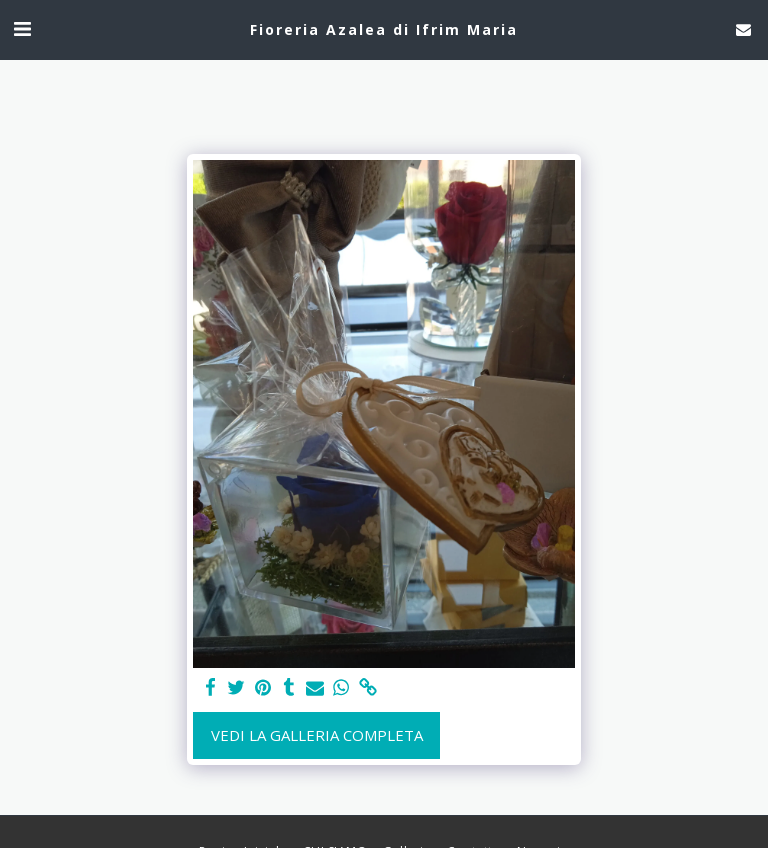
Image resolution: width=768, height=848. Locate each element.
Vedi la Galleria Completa (317, 735)
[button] (22, 28)
